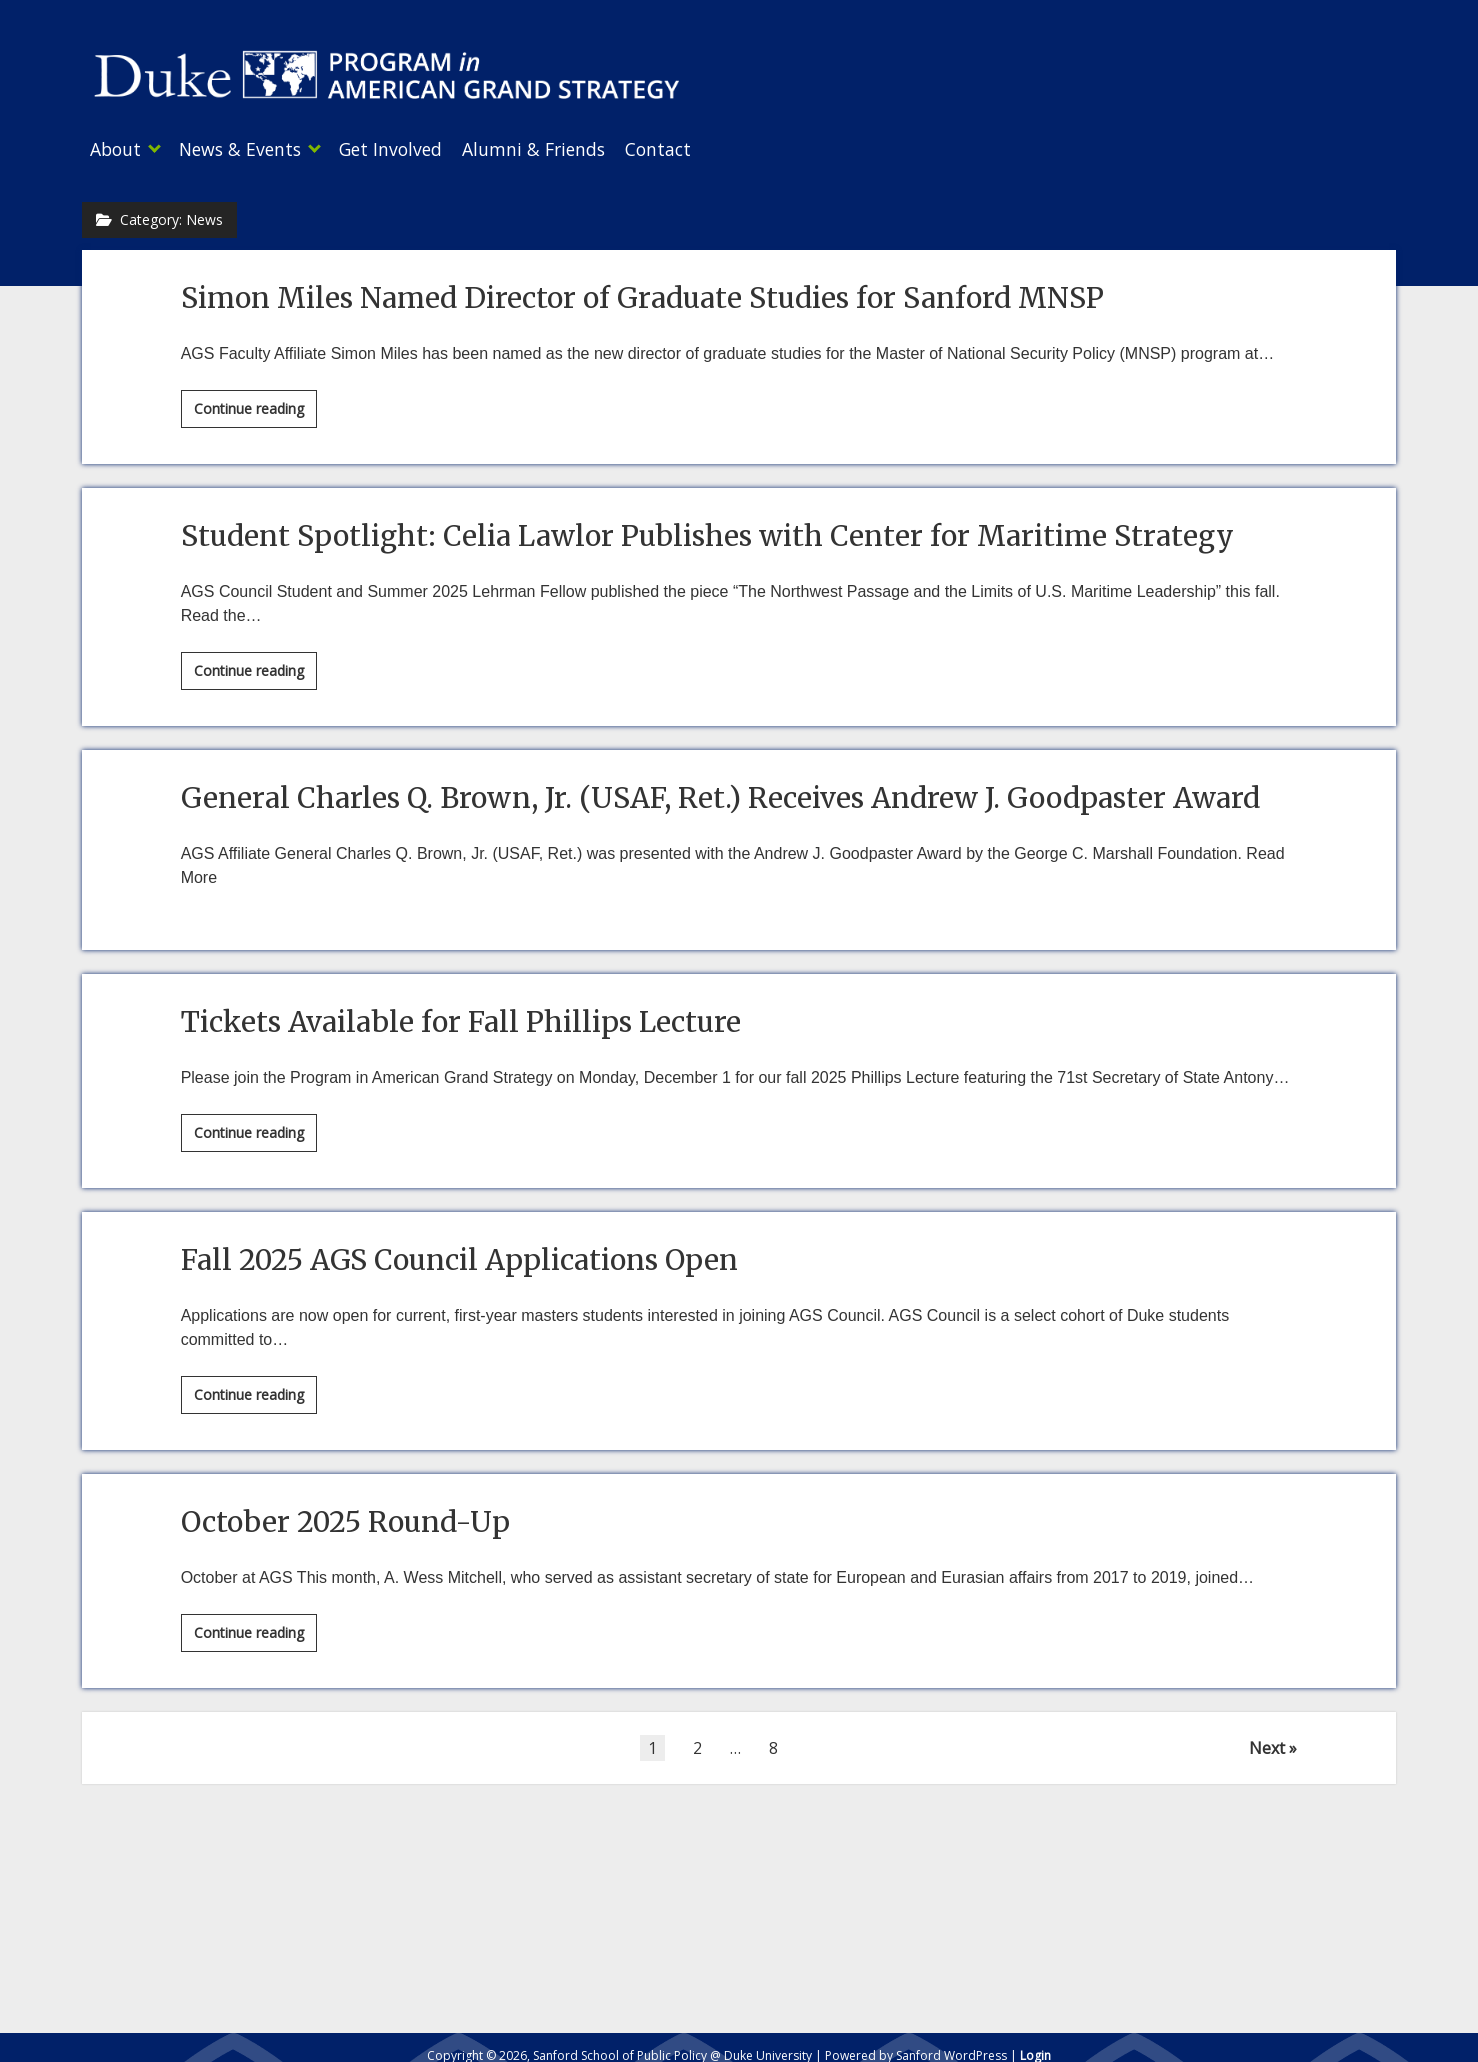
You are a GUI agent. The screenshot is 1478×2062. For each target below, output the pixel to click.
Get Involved (410, 149)
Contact (698, 149)
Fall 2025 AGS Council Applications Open (459, 1254)
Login (1035, 2049)
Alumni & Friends (563, 149)
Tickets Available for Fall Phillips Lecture (461, 1016)
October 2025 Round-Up (345, 1516)
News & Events (250, 149)
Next (1267, 1742)
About (115, 149)
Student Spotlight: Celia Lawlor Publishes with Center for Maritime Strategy (707, 530)
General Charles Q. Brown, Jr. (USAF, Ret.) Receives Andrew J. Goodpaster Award (720, 792)
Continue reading (255, 406)
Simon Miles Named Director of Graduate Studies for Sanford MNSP (642, 292)
